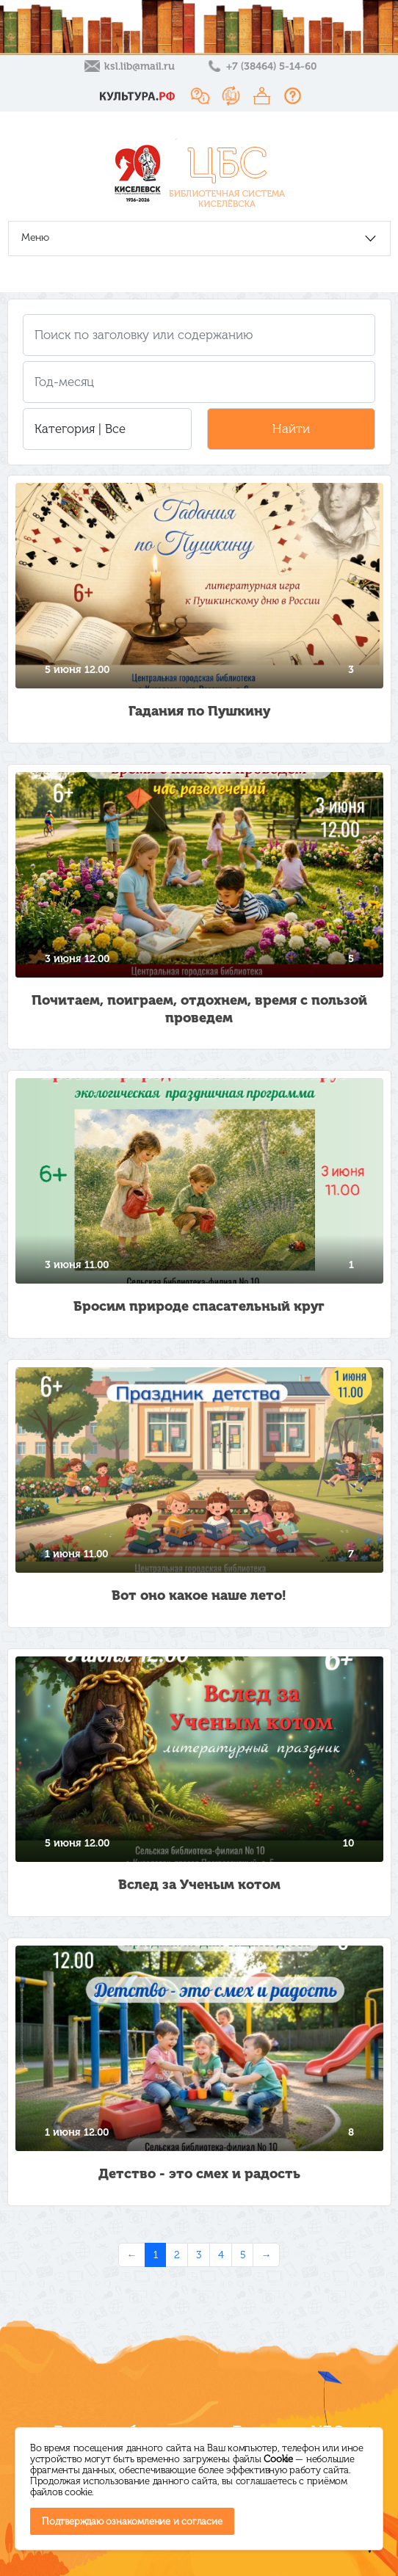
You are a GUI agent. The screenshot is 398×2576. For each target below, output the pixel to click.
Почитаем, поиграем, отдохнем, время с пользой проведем (199, 1009)
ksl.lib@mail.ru (139, 66)
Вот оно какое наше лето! (199, 1595)
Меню (35, 237)
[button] (107, 429)
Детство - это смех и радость (199, 2174)
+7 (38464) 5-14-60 (271, 66)
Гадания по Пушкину (199, 711)
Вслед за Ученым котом (199, 1885)
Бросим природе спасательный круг (199, 1306)
